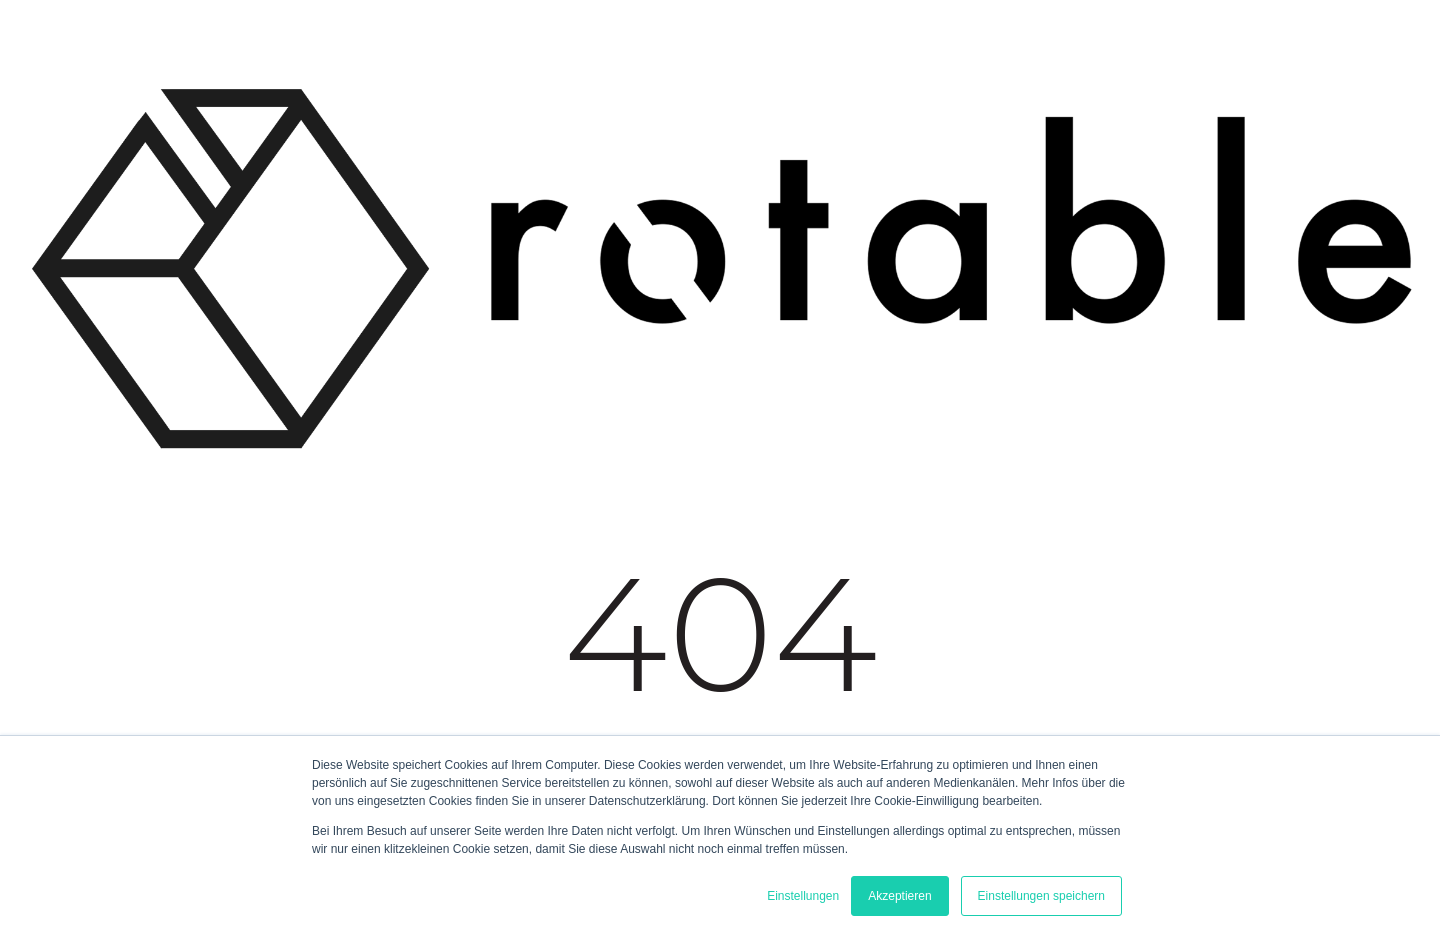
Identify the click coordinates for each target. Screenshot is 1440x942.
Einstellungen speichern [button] (1041, 896)
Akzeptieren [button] (899, 896)
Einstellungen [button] (803, 896)
